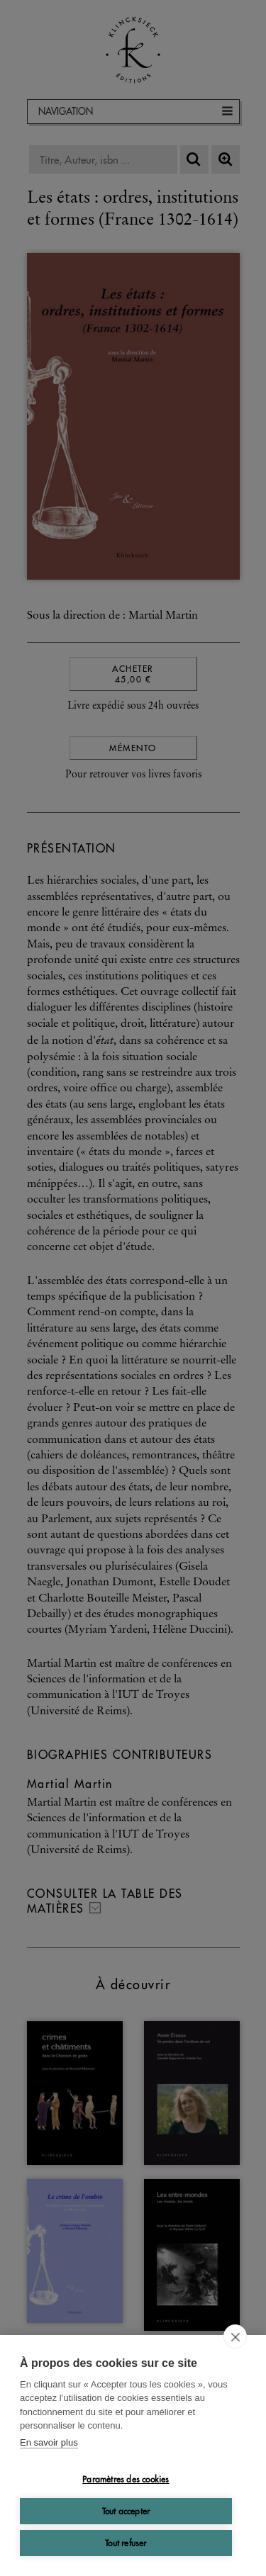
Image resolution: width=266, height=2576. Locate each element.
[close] (235, 2336)
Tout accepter (126, 2511)
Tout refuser (125, 2543)
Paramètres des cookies (125, 2479)
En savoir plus (49, 2442)
